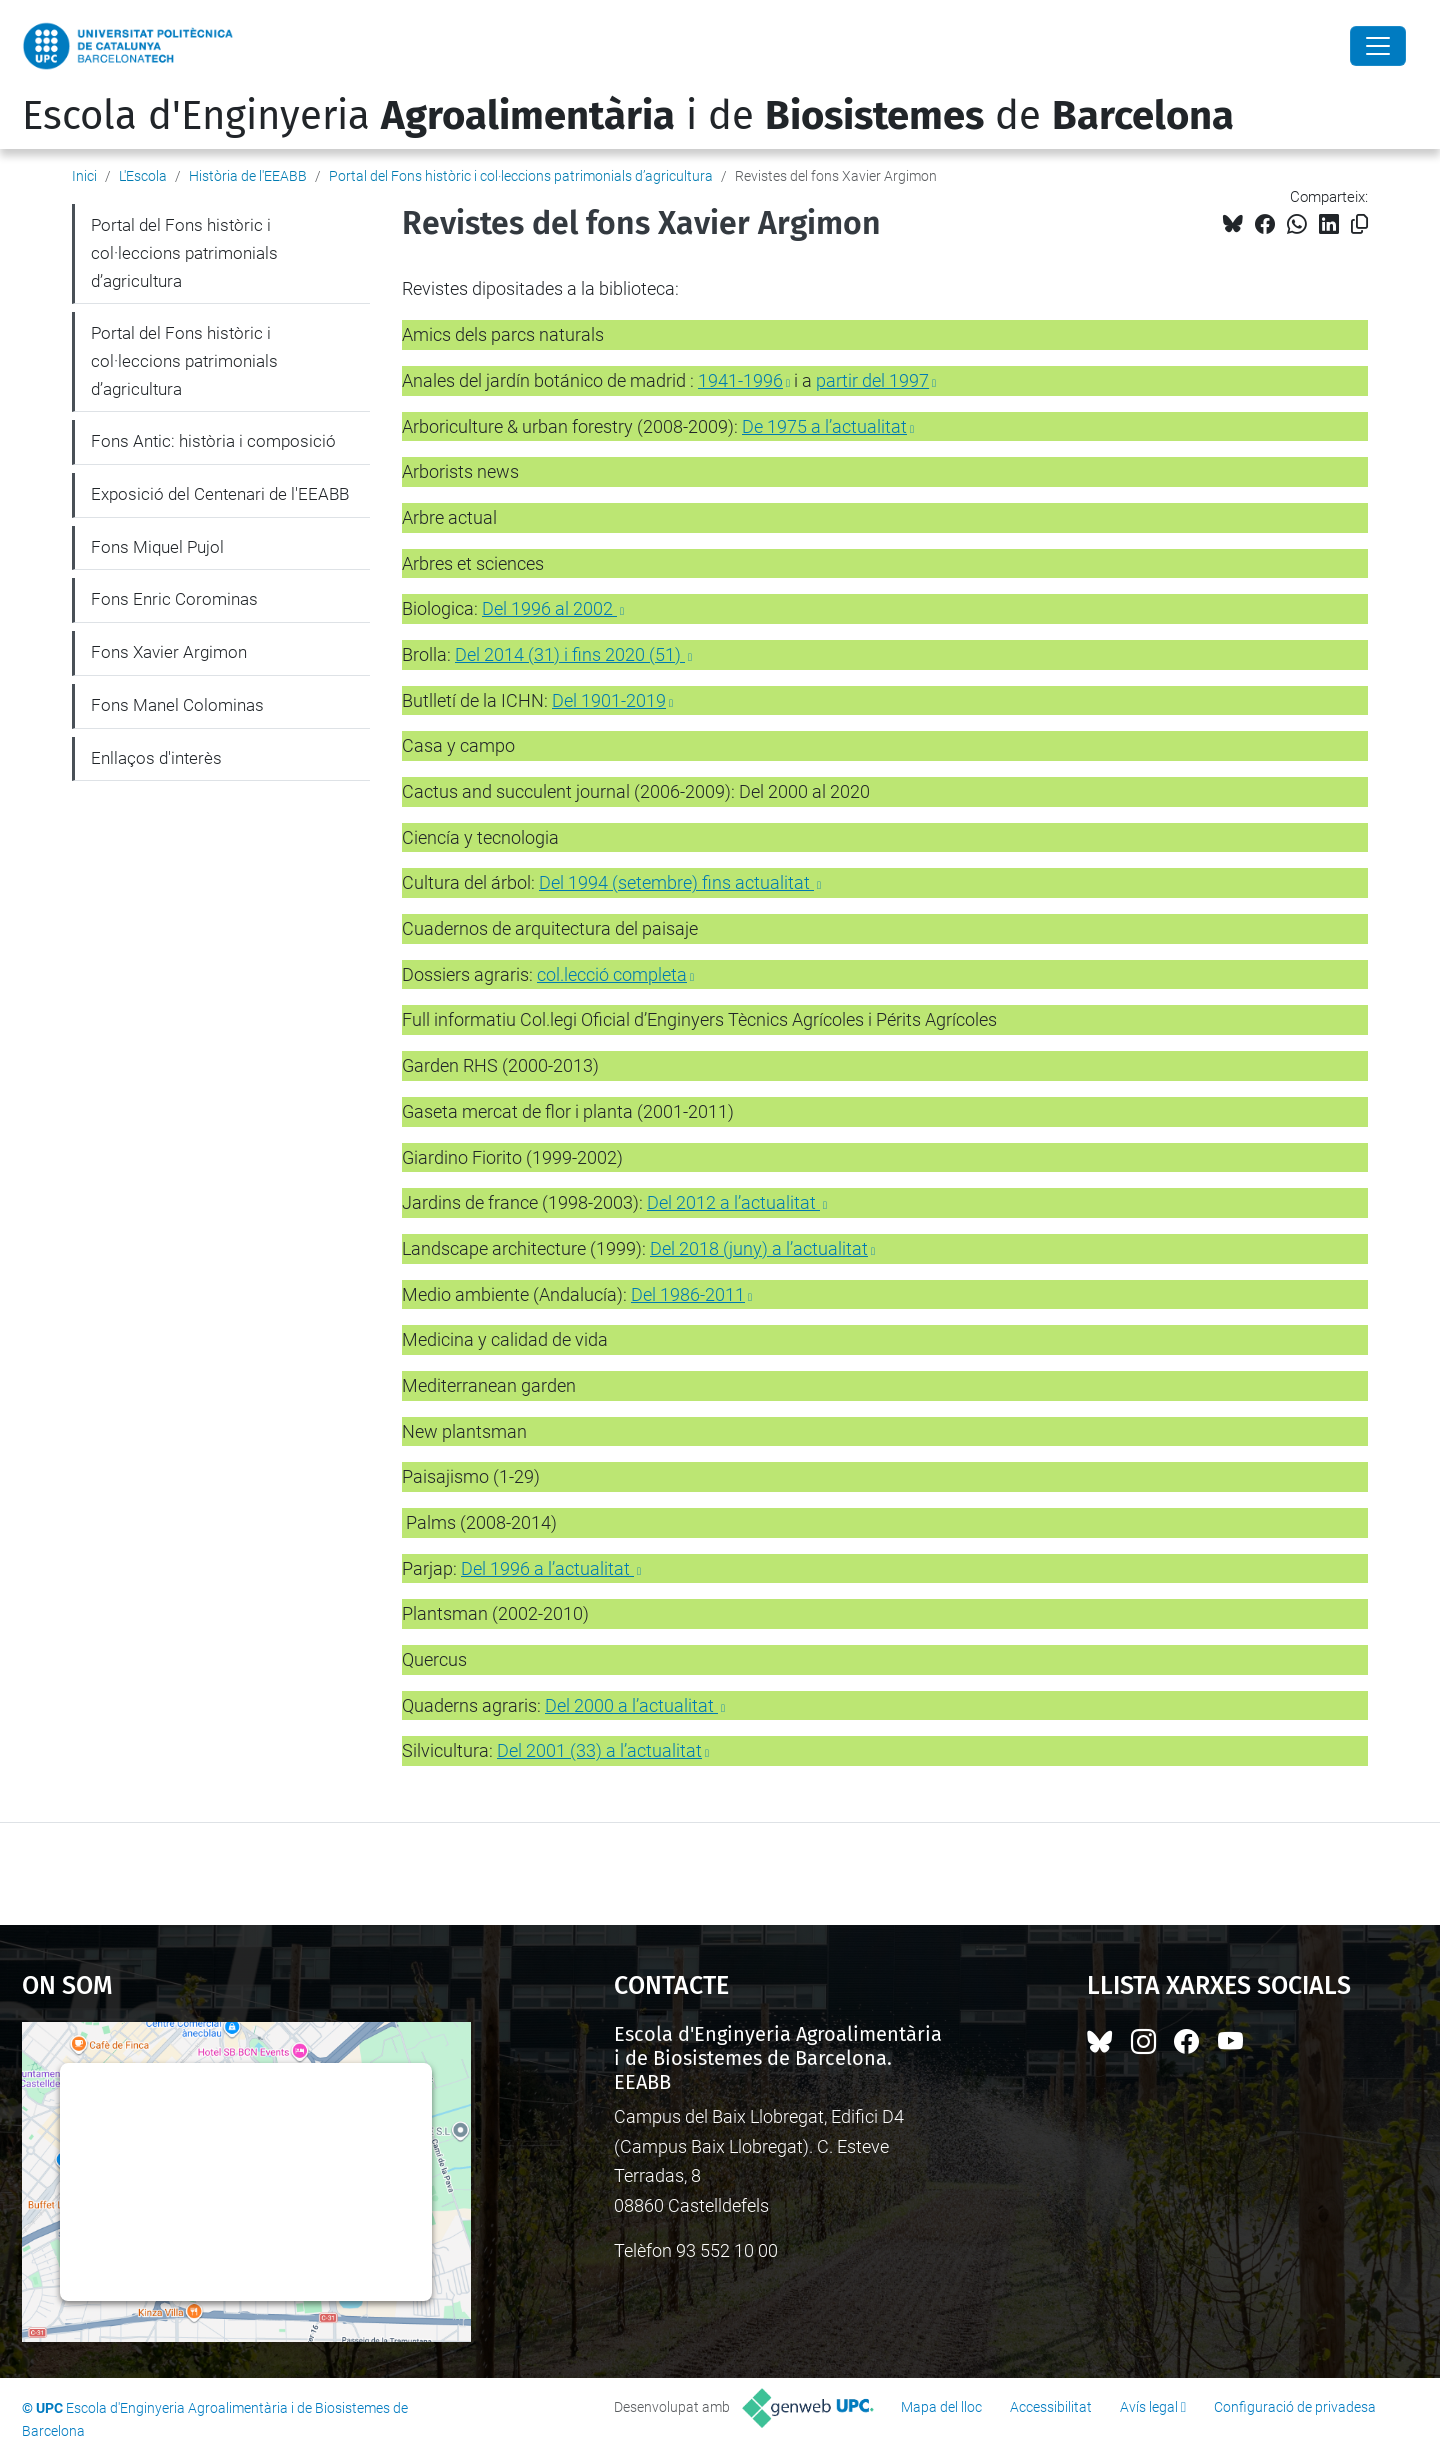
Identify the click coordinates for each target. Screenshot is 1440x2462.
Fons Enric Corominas (174, 599)
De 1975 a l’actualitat (824, 426)
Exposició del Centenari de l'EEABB (220, 494)
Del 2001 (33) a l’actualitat (599, 1750)
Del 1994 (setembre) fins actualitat (676, 882)
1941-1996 (740, 380)
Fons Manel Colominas (177, 705)
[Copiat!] (1359, 224)
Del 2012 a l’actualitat (733, 1202)
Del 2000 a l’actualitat (631, 1705)
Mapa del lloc (941, 2407)
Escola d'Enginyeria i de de (628, 116)
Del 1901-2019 (609, 700)
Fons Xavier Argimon (169, 652)
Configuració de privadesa (1295, 2407)
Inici (84, 176)
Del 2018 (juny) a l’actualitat (759, 1248)
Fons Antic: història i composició (213, 441)
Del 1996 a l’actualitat (547, 1568)
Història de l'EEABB (248, 176)
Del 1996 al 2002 (549, 608)
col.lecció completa (612, 974)
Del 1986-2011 (688, 1294)
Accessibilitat (1051, 2407)
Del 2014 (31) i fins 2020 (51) (570, 654)
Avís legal (1149, 2407)
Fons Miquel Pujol (157, 547)
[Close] (1378, 46)
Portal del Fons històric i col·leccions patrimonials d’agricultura (521, 176)
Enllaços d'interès (156, 758)
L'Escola (143, 176)
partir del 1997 (872, 380)
